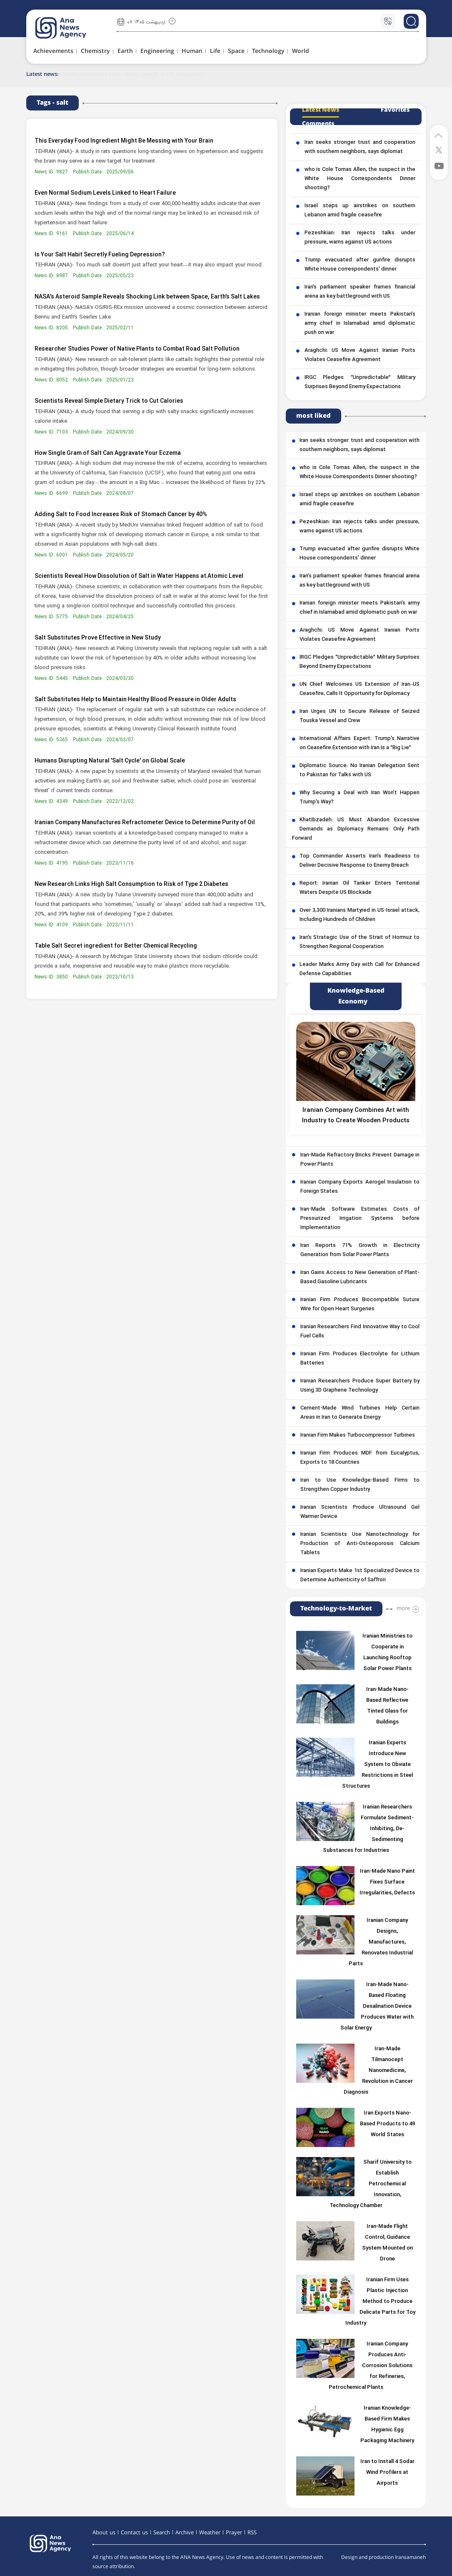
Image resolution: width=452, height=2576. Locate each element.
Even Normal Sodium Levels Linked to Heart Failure (105, 193)
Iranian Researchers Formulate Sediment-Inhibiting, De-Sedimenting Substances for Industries (368, 1829)
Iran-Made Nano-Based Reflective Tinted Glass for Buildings (387, 1706)
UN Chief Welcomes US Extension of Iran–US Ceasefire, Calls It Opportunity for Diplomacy (360, 689)
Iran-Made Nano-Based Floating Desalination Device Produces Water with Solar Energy (377, 2006)
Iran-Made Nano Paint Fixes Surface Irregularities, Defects (387, 1882)
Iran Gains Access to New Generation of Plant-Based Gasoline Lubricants (360, 1277)
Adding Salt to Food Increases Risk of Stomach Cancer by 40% (121, 514)
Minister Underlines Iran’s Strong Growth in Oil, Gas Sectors (132, 74)
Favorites (395, 110)
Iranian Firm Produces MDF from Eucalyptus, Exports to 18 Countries (360, 1458)
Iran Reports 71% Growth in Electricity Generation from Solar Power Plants (360, 1250)
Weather (209, 2532)
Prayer (234, 2532)
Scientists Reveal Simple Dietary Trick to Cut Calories (109, 401)
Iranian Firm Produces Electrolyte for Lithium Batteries (360, 1358)
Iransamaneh (410, 2557)
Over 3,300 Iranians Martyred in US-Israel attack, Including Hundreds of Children (360, 915)
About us (103, 2532)
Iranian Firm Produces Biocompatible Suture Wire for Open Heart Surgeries (360, 1304)
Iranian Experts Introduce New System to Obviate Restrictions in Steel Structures (377, 1765)
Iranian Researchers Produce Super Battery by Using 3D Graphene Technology (360, 1386)
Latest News (320, 110)
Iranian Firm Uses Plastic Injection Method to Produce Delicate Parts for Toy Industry (380, 2302)
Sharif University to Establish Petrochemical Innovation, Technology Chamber (371, 2184)
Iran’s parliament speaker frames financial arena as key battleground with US (360, 292)
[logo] (69, 28)
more (403, 1608)
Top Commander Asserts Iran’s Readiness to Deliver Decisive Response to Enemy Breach (360, 861)
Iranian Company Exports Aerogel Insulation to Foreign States (360, 1187)
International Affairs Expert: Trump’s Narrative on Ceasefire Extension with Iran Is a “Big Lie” (360, 743)
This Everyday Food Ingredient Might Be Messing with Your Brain (124, 141)
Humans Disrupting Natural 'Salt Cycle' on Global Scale (110, 761)
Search (161, 2532)
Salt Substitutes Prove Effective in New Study (98, 638)
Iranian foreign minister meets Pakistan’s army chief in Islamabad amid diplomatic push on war (360, 323)
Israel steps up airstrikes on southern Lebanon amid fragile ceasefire (360, 210)
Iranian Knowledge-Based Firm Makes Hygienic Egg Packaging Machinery (387, 2424)
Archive (184, 2532)
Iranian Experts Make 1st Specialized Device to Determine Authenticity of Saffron (360, 1575)
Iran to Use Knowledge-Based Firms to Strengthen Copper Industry (360, 1485)
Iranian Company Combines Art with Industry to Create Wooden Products (356, 1116)
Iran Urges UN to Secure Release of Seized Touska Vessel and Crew (360, 716)
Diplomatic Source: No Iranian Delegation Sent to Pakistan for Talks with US (360, 770)
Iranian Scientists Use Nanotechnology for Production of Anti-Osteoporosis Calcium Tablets (360, 1543)
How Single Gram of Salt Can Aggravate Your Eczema (108, 453)
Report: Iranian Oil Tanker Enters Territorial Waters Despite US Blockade (360, 888)
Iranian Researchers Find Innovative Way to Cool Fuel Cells (360, 1331)
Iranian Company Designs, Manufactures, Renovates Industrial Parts (381, 1942)
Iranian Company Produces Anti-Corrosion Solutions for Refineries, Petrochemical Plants (371, 2366)
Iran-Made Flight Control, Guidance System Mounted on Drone (387, 2242)
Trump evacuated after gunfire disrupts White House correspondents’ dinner (360, 264)
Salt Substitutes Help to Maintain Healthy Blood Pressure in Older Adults (135, 699)
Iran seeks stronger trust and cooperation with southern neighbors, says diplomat (360, 147)
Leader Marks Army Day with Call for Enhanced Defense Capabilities (360, 969)
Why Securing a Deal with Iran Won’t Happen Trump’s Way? (360, 797)
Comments (318, 123)
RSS (252, 2532)
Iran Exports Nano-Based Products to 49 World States (387, 2124)
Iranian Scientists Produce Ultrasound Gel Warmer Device (360, 1512)
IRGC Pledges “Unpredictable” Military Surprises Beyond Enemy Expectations (360, 382)
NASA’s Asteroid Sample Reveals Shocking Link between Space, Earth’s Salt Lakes (147, 297)
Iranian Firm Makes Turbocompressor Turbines (357, 1435)
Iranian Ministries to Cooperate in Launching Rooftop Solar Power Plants (387, 1652)
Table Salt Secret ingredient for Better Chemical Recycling (116, 946)
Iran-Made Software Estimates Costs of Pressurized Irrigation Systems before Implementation (360, 1218)
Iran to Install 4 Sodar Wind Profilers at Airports (387, 2473)
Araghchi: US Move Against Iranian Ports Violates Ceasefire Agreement (360, 355)
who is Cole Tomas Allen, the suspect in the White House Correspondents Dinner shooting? (360, 179)
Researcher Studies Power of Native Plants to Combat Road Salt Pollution (137, 349)
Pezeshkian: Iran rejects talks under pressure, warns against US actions (360, 237)
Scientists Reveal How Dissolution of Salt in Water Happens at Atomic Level (139, 576)
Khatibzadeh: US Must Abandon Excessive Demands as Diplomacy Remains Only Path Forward (356, 829)
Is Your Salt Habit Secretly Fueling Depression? (100, 255)
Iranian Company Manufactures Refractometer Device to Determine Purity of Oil (145, 822)
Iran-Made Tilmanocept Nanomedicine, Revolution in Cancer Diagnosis (378, 2071)
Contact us (134, 2532)
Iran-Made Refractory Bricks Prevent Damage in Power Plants (360, 1160)
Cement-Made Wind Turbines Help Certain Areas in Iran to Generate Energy (360, 1413)
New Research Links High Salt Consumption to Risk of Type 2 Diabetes (131, 884)
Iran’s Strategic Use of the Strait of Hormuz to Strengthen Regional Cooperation (360, 942)
